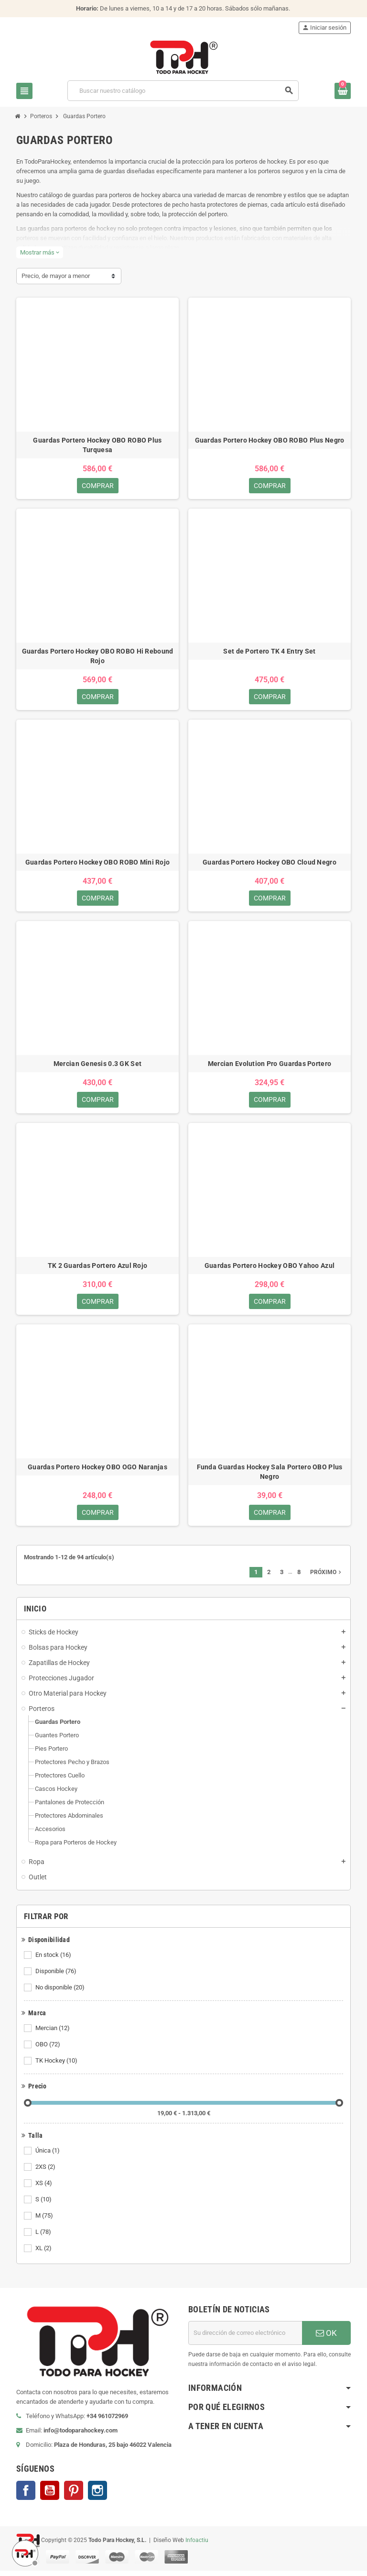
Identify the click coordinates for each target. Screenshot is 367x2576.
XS (44, 2188)
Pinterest (73, 2495)
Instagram (97, 2495)
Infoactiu (196, 2545)
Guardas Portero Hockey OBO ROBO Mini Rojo (97, 864)
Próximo (326, 1577)
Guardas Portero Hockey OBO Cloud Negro (269, 864)
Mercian (53, 2033)
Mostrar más (40, 252)
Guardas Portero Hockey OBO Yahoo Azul (270, 1269)
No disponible (60, 1993)
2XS (46, 2172)
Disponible (56, 1976)
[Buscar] (183, 90)
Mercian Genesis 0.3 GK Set (97, 1066)
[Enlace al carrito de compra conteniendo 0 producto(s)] (343, 91)
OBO (48, 2049)
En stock (54, 1960)
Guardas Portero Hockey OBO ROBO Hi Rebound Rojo (97, 657)
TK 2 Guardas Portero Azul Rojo (97, 1269)
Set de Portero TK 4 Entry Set (269, 652)
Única (48, 2156)
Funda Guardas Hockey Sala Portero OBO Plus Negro (270, 1476)
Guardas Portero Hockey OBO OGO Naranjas (97, 1471)
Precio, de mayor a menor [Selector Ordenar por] (56, 275)
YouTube (49, 2495)
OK (326, 2338)
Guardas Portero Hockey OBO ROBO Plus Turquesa (97, 445)
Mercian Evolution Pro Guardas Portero (269, 1066)
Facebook (25, 2495)
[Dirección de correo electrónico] (245, 2338)
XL (44, 2253)
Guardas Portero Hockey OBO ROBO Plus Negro (270, 440)
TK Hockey (57, 2066)
